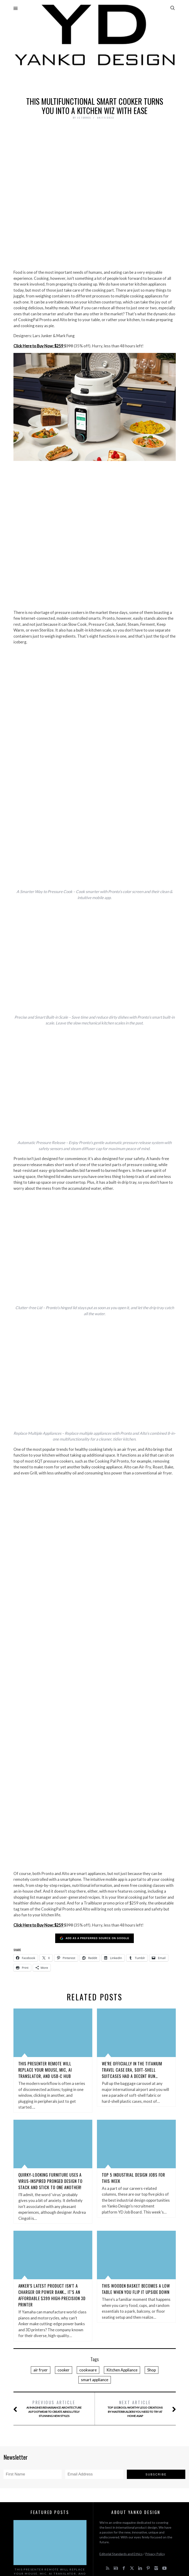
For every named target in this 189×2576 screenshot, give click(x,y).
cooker (64, 2369)
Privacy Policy (155, 2554)
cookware (88, 2369)
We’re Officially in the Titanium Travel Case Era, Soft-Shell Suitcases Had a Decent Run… (132, 2070)
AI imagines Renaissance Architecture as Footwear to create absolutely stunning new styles (54, 2408)
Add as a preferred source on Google (94, 1938)
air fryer (40, 2369)
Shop (151, 2369)
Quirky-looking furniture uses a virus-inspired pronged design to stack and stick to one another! (50, 2181)
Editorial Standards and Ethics (121, 2554)
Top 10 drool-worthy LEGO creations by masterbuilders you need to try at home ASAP (135, 2408)
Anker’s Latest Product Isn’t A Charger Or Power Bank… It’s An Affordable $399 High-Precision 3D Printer (52, 2295)
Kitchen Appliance (122, 2369)
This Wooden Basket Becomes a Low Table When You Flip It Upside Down (136, 2289)
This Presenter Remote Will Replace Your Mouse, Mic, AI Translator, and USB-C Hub (45, 2070)
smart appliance (94, 2379)
